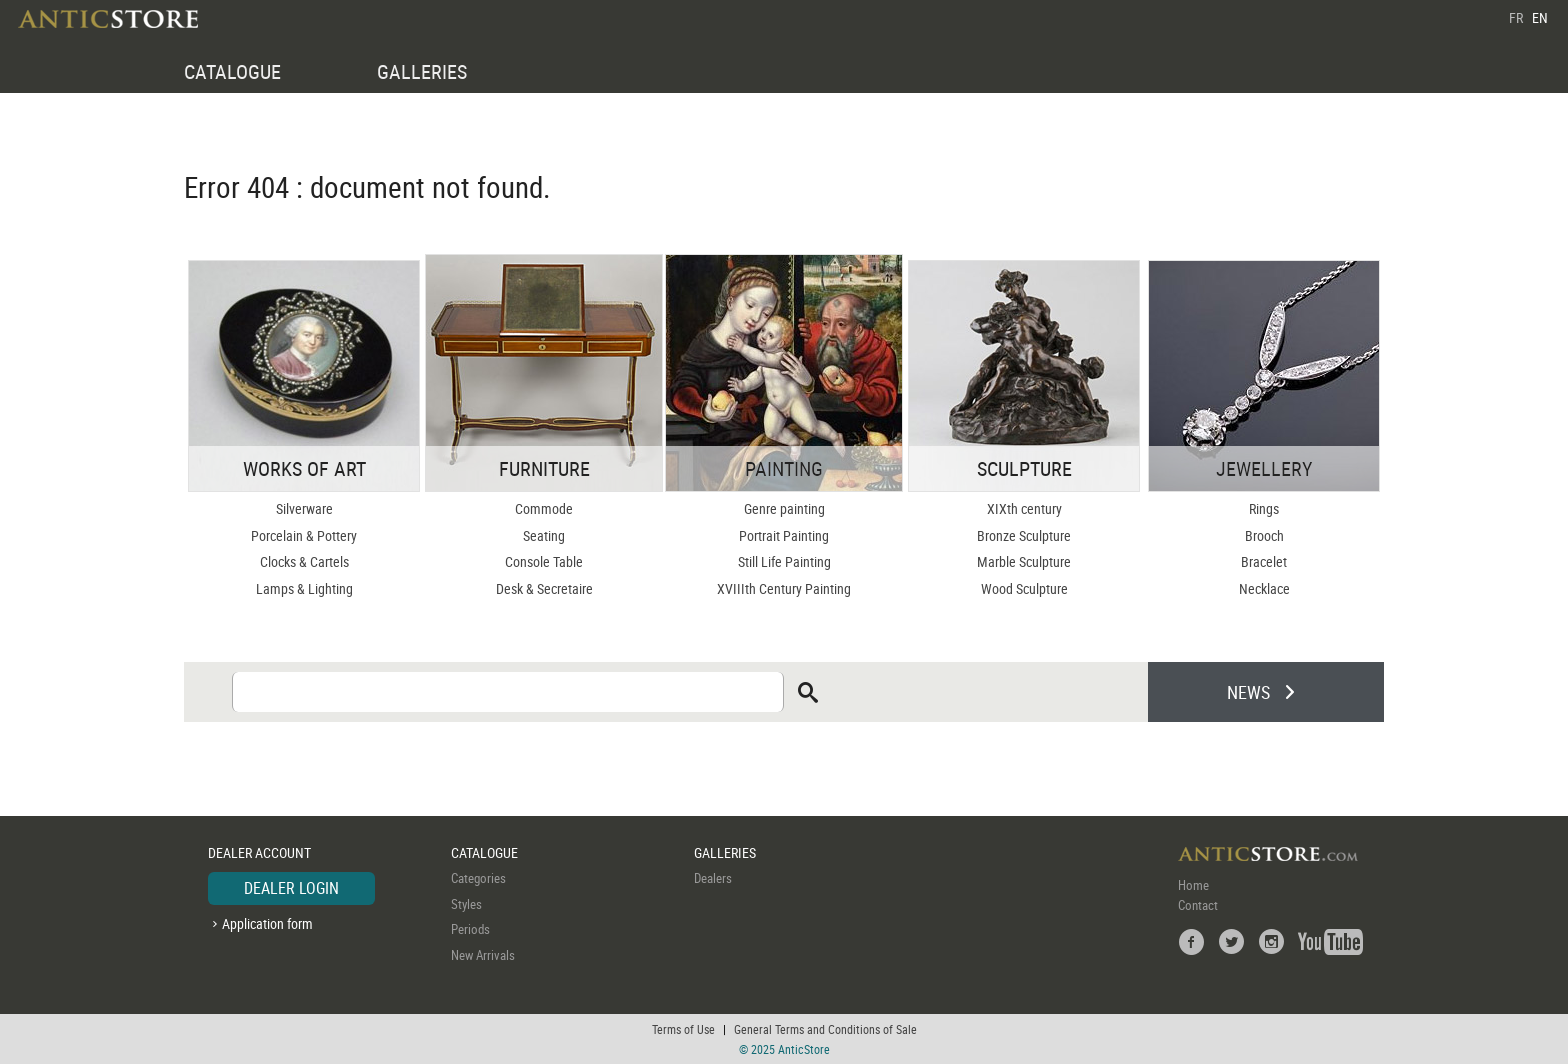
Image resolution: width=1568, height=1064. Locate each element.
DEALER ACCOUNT (259, 852)
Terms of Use (683, 1029)
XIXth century (1024, 508)
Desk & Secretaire (544, 588)
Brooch (1264, 535)
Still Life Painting (784, 561)
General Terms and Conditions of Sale (825, 1029)
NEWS (1248, 692)
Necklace (1264, 588)
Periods (470, 929)
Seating (544, 535)
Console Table (544, 561)
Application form (267, 923)
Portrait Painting (784, 535)
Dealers (713, 878)
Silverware (304, 508)
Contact (1198, 905)
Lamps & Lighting (304, 588)
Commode (544, 508)
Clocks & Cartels (304, 561)
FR (1516, 17)
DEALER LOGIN (291, 888)
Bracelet (1264, 561)
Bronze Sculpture (1024, 535)
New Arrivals (483, 955)
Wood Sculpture (1024, 588)
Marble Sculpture (1024, 561)
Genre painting (784, 508)
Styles (466, 904)
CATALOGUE (232, 71)
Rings (1264, 508)
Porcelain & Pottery (304, 535)
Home (1193, 885)
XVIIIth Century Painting (784, 588)
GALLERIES (422, 71)
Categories (478, 878)
